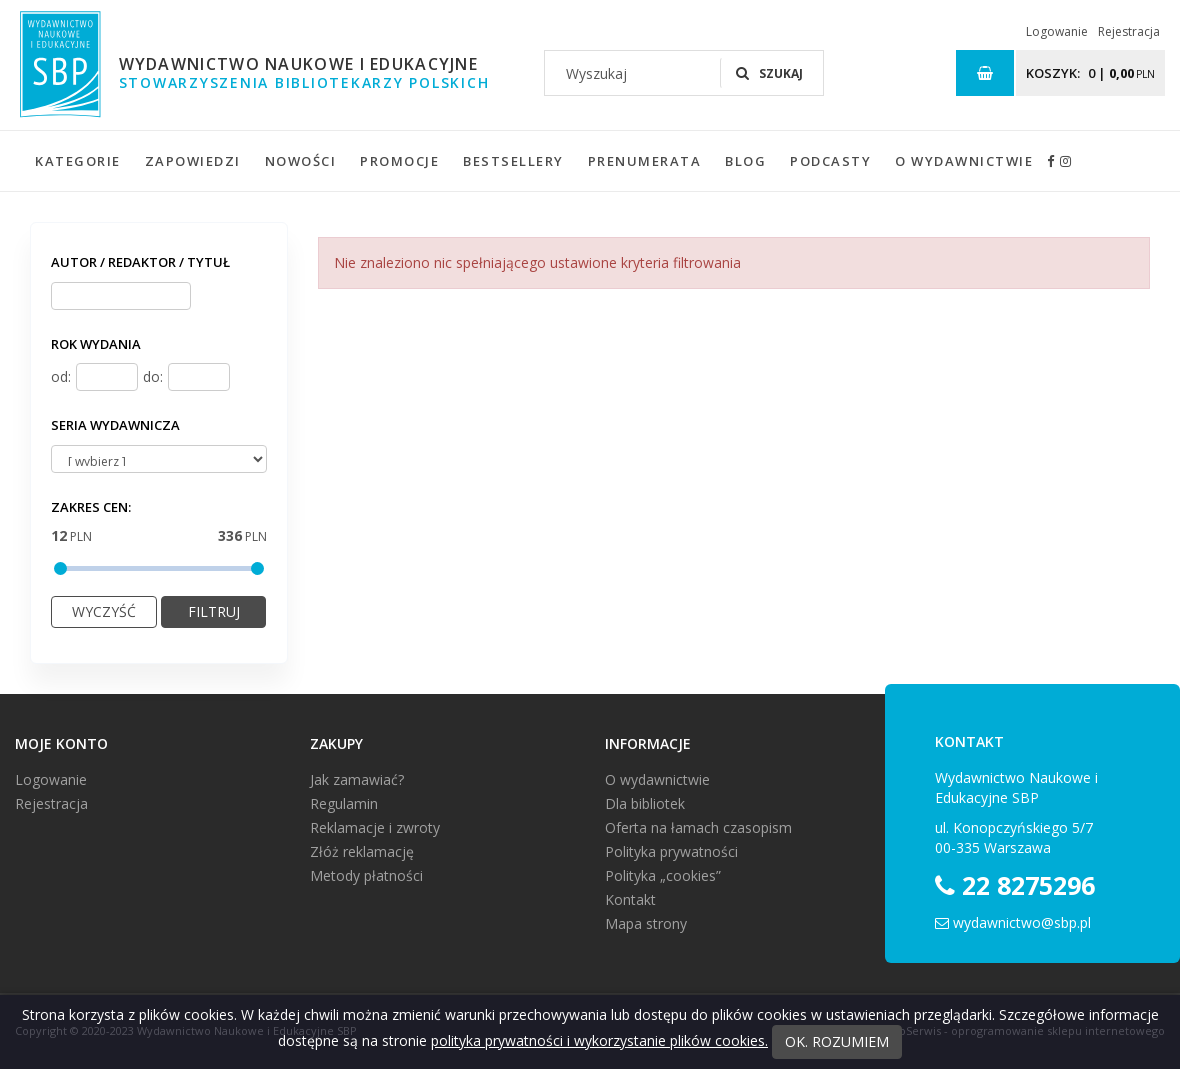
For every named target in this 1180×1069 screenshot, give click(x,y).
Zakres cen (91, 507)
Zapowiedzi (193, 161)
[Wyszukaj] (632, 73)
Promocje (399, 161)
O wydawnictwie (964, 161)
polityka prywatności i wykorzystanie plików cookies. (599, 1040)
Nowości (301, 161)
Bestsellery (513, 161)
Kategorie (78, 161)
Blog (745, 161)
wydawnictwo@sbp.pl (1022, 922)
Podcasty (830, 161)
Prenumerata (645, 161)
